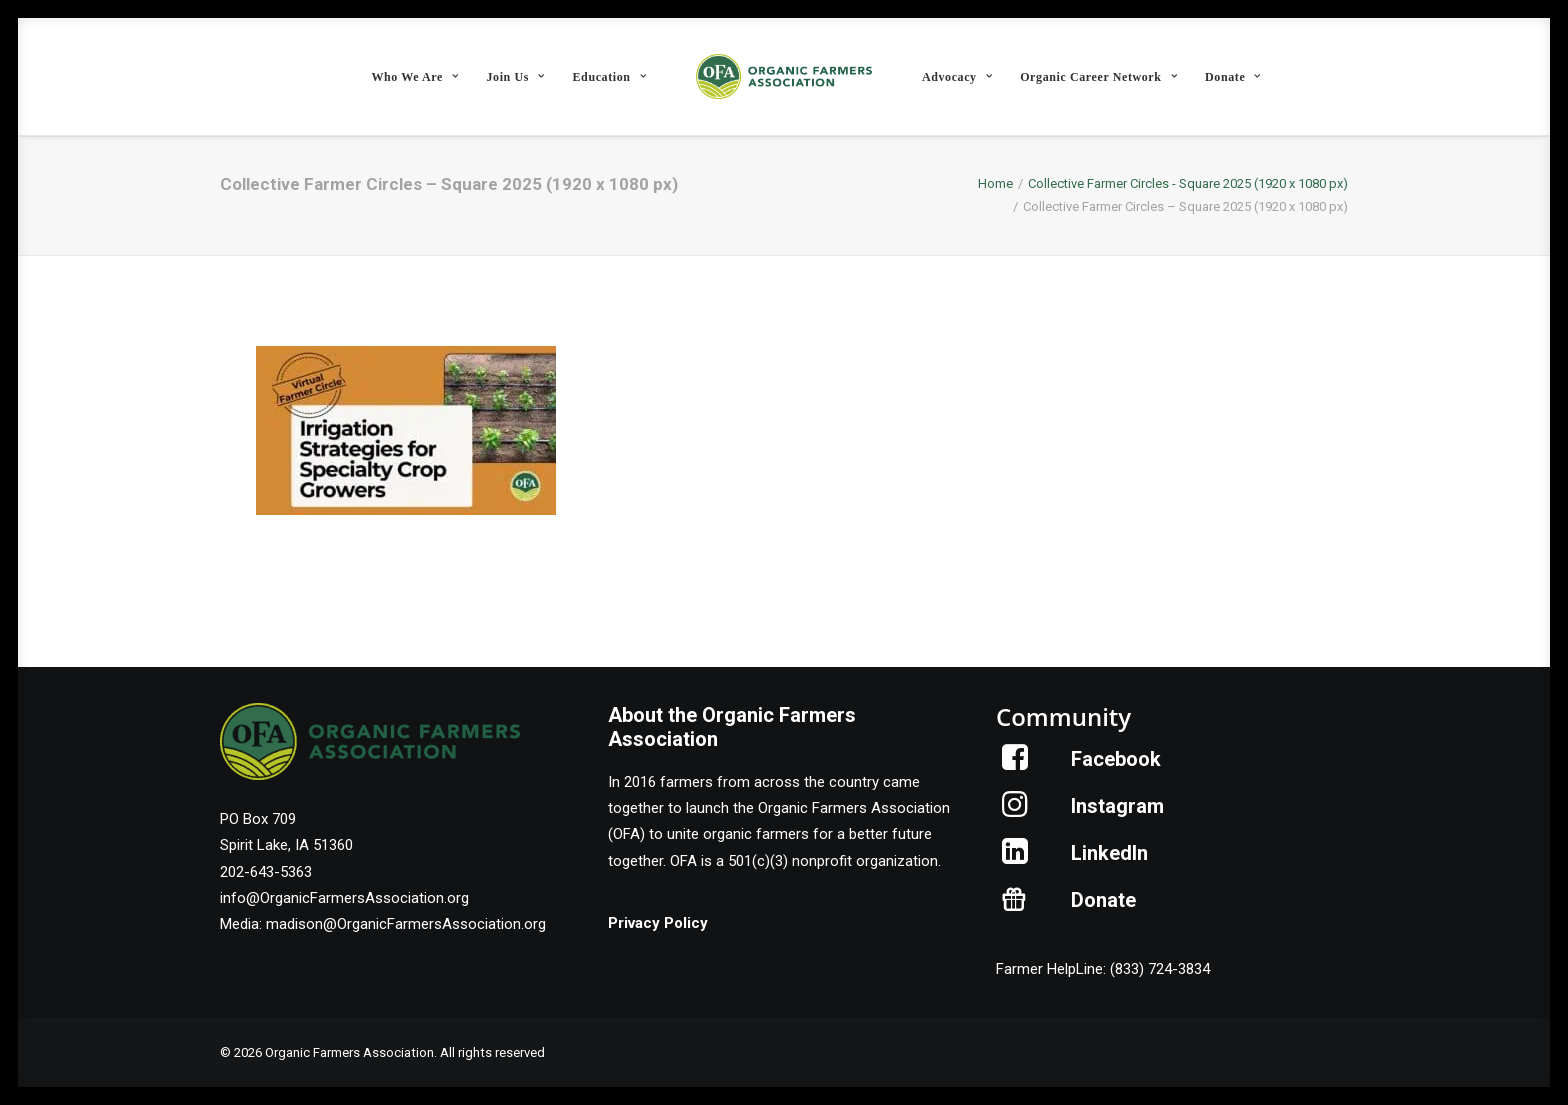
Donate (1233, 77)
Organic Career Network (1098, 77)
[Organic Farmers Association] (784, 76)
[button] (1015, 765)
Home (995, 183)
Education (610, 77)
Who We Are (414, 77)
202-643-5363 (266, 872)
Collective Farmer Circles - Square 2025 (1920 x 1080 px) (1188, 183)
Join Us (515, 77)
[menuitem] (414, 76)
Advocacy (957, 77)
